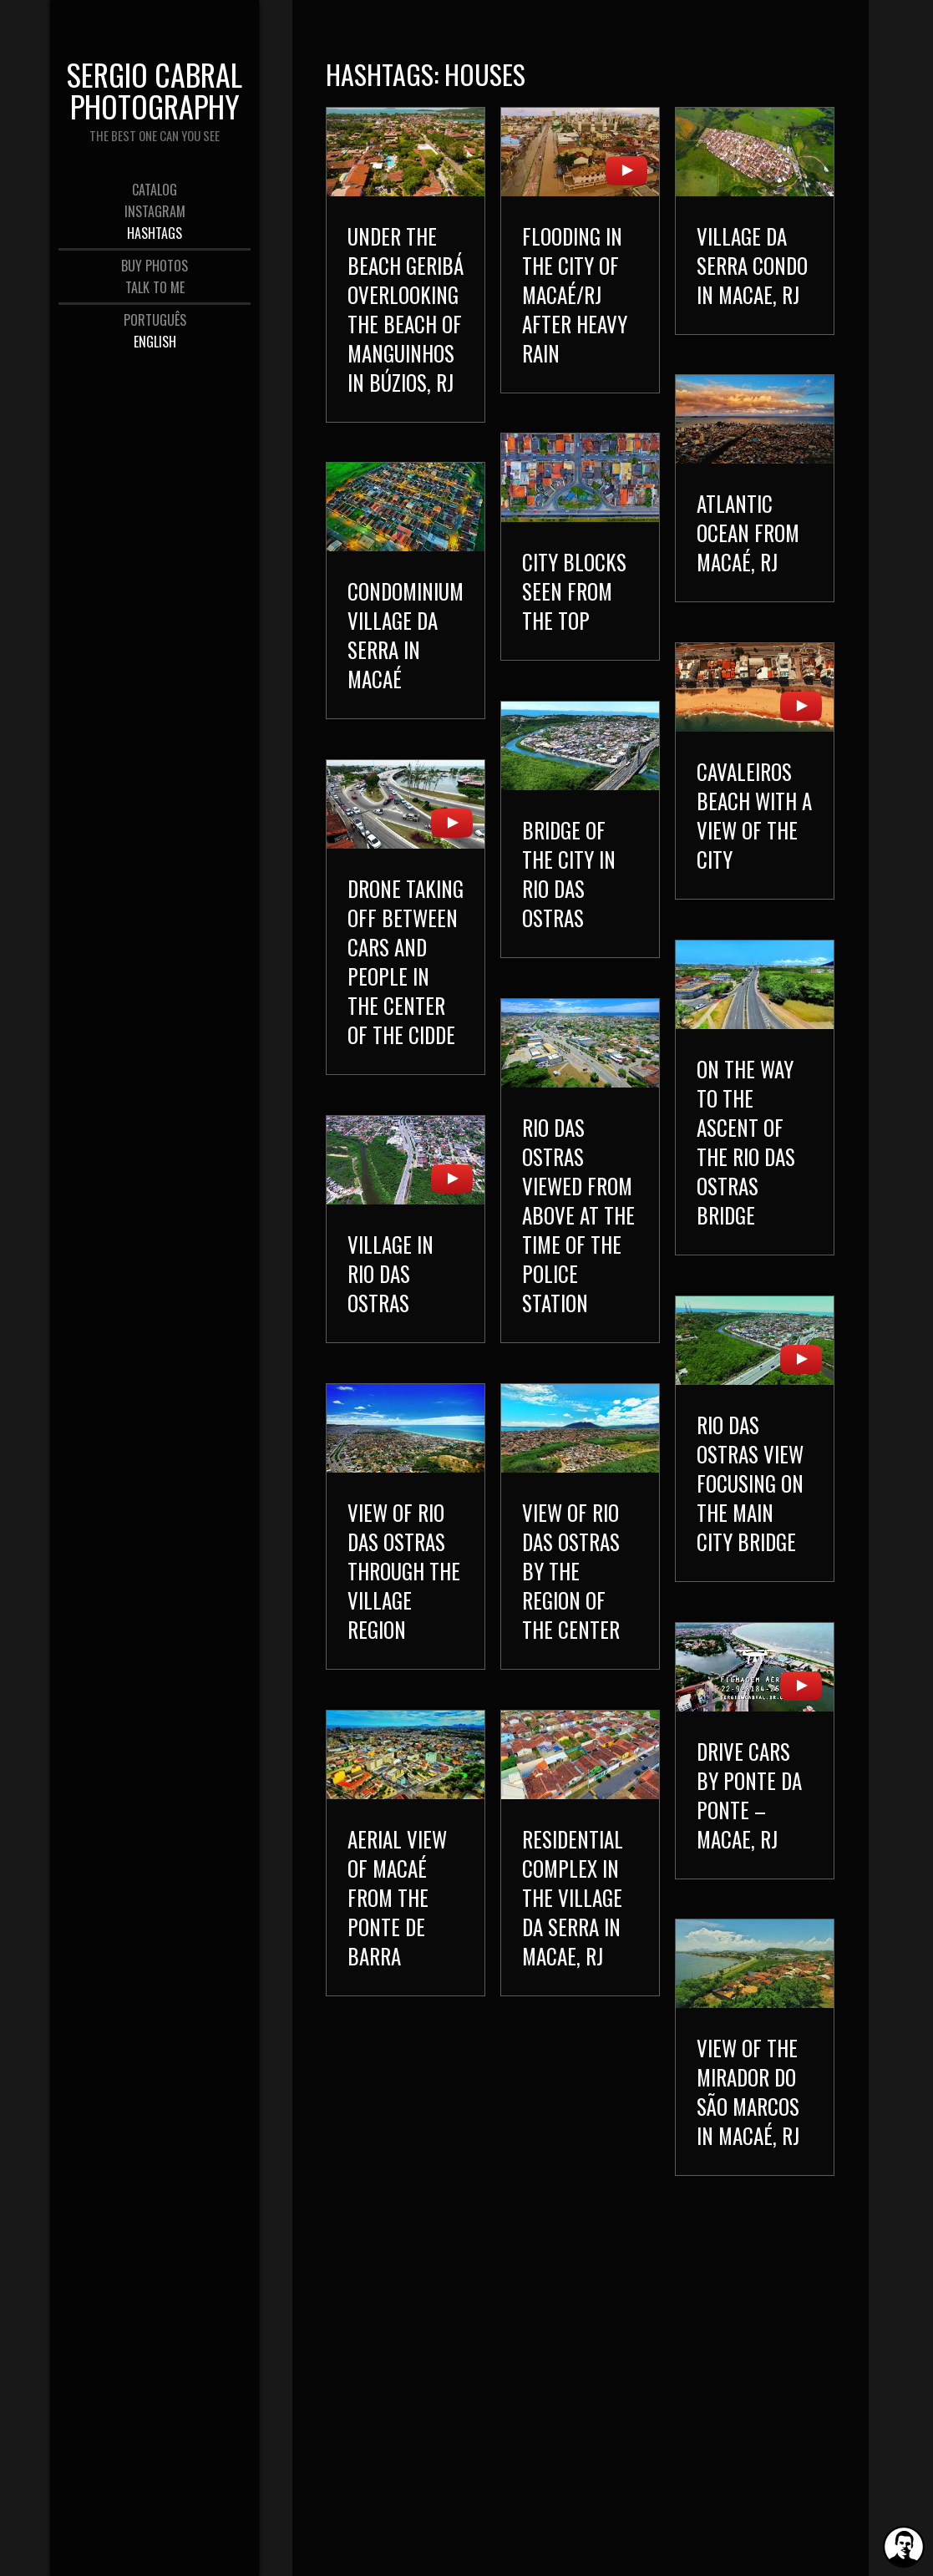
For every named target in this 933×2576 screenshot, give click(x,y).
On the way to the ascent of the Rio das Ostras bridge (746, 1156)
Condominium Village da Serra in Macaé (405, 654)
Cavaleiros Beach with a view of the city (754, 825)
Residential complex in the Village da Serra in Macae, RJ (545, 1939)
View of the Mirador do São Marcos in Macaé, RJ (748, 2129)
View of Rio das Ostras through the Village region (431, 1599)
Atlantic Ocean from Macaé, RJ (748, 537)
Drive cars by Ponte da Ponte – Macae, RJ (749, 1827)
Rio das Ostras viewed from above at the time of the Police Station (578, 1234)
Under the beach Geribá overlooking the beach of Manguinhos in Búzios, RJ (405, 309)
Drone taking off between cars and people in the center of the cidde (405, 980)
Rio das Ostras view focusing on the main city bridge (750, 1506)
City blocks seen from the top (574, 601)
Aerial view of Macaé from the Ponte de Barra (424, 1935)
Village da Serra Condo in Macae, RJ (752, 265)
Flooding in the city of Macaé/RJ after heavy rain (574, 294)
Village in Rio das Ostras (390, 1306)
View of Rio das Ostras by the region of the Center (543, 1603)
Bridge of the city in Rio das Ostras (569, 893)
